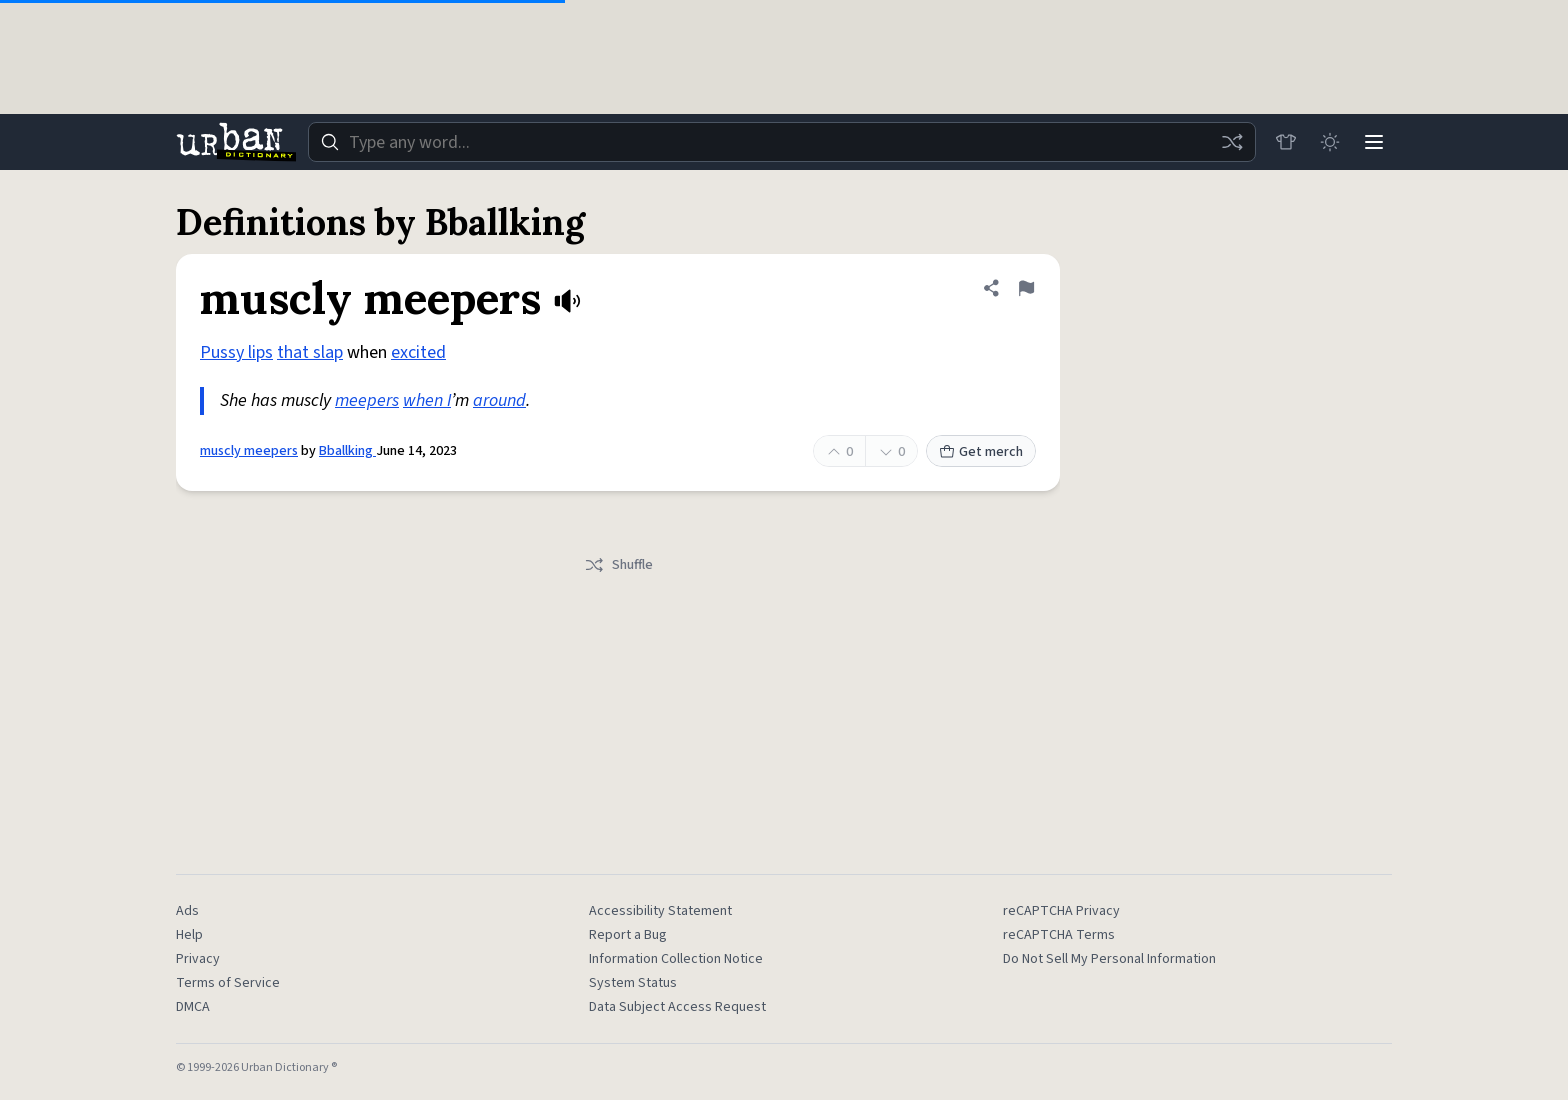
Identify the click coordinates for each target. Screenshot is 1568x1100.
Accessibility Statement (660, 911)
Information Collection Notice (676, 959)
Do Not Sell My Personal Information (1109, 959)
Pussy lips (236, 352)
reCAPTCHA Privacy (1061, 911)
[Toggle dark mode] (1330, 142)
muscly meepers (249, 451)
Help (189, 935)
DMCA (193, 1007)
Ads (187, 911)
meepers (367, 400)
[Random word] (1232, 142)
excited (418, 352)
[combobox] (782, 142)
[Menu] (1374, 142)
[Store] (1286, 142)
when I (427, 400)
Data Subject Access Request (677, 1007)
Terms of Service (228, 983)
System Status (633, 983)
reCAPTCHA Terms (1059, 935)
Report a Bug (628, 935)
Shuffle (618, 565)
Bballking (347, 451)
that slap (310, 352)
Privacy (198, 959)
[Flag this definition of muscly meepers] (1026, 288)
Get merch (981, 452)
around (499, 400)
